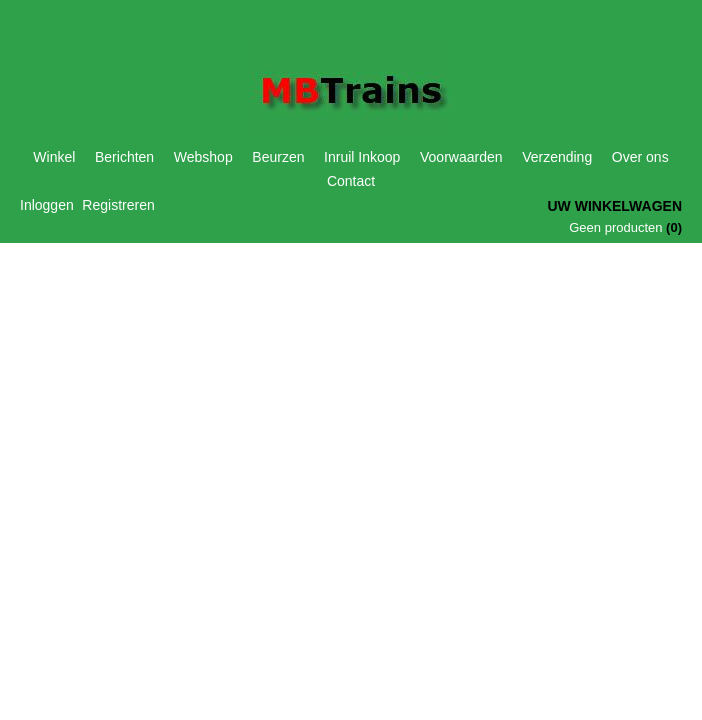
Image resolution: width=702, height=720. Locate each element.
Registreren (118, 205)
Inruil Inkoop (362, 157)
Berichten (124, 157)
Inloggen (47, 205)
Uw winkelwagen (614, 206)
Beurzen (278, 157)
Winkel (54, 157)
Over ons (640, 157)
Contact (351, 181)
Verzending (557, 157)
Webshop (203, 157)
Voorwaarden (461, 157)
